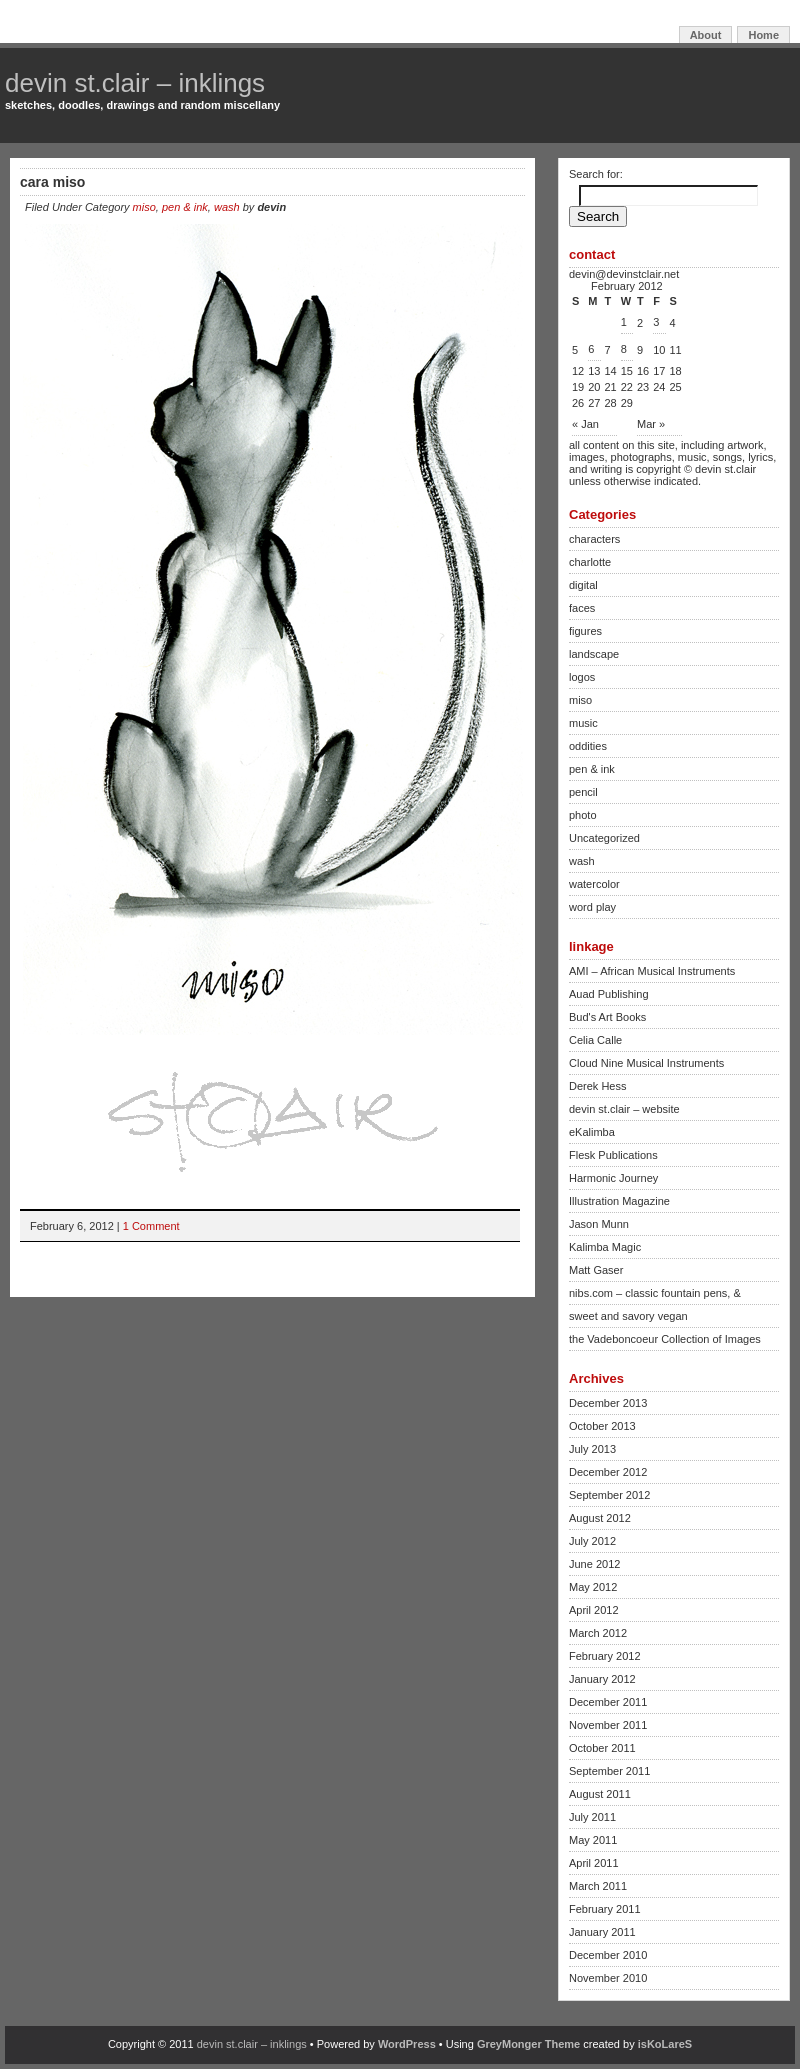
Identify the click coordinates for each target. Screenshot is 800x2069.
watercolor (594, 884)
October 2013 (602, 1426)
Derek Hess (597, 1086)
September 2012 (609, 1495)
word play (592, 907)
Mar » (651, 424)
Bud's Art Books (607, 1017)
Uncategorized (604, 838)
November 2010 (608, 1978)
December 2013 (608, 1403)
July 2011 (592, 1817)
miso (144, 207)
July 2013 (592, 1449)
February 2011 (605, 1909)
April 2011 (594, 1863)
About (706, 35)
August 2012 (600, 1518)
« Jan (585, 424)
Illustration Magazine (619, 1201)
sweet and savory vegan (628, 1316)
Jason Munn (599, 1224)
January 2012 (602, 1679)
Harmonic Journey (613, 1178)
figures (585, 631)
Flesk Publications (613, 1155)
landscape (594, 654)
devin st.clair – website (624, 1109)
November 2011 (608, 1725)
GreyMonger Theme (528, 2044)
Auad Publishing (609, 994)
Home (763, 35)
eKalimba (592, 1132)
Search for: (596, 174)
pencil (583, 792)
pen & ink (185, 207)
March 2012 (598, 1633)
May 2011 (593, 1840)
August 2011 (600, 1794)
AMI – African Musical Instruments (652, 971)
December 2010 (608, 1955)
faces (582, 608)
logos (582, 677)
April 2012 (594, 1610)
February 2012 (605, 1656)
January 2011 (602, 1932)
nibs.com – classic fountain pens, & (655, 1293)
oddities (588, 746)
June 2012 (594, 1564)
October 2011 (602, 1748)
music (583, 723)
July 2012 (592, 1541)
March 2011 (598, 1886)
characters (594, 539)
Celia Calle (595, 1040)
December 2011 (608, 1702)
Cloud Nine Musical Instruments (646, 1063)
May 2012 (593, 1587)
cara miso (52, 182)
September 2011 (609, 1771)
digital (583, 585)
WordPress (407, 2044)
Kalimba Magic (605, 1247)
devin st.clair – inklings (135, 83)
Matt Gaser (596, 1270)
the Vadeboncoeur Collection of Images (665, 1339)
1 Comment (151, 1226)
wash (227, 207)
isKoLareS (665, 2044)
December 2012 (608, 1472)
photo (583, 815)
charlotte (590, 562)
